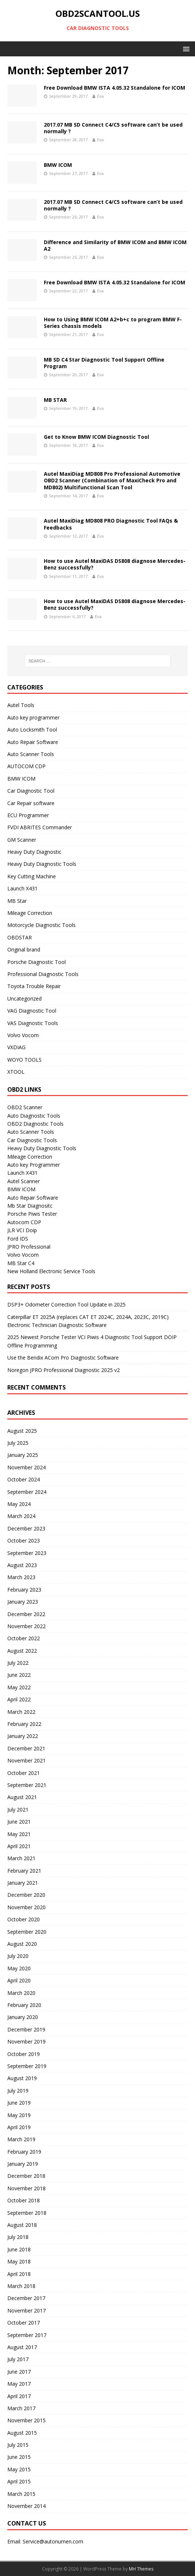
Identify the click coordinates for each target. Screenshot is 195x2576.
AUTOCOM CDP (26, 766)
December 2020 (26, 1894)
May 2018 (19, 2261)
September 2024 (26, 1491)
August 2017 (22, 2347)
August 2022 (22, 1650)
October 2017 (23, 2322)
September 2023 (26, 1552)
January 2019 (22, 2163)
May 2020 (19, 1968)
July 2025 (17, 1442)
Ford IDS (17, 1238)
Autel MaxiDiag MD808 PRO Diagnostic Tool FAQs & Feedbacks (111, 524)
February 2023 (24, 1589)
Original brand (23, 949)
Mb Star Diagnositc (30, 1205)
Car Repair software (30, 803)
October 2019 (23, 2053)
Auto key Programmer (33, 1164)
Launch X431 (22, 888)
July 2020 (17, 1955)
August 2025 (22, 1430)
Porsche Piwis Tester (32, 1213)
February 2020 (24, 2004)
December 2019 (26, 2029)
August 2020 (22, 1943)
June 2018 (19, 2249)
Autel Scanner (23, 1181)
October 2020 (23, 1919)
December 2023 (26, 1528)
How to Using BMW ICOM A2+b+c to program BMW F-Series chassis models (113, 322)
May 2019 (19, 2115)
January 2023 (22, 1601)
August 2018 (22, 2224)
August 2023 (22, 1565)
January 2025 (22, 1454)
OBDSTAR (19, 937)
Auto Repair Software (32, 742)
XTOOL (15, 1071)
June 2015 (19, 2456)
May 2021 (19, 1834)
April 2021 (19, 1846)
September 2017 (26, 2335)
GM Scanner (21, 839)
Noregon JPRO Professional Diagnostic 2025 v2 (63, 1369)
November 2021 (26, 1760)
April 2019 (19, 2127)
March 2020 (21, 1992)
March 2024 (21, 1516)
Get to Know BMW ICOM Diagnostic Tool (96, 436)
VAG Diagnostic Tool (31, 1010)
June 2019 (19, 2102)
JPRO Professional (28, 1246)
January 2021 (22, 1882)
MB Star (17, 900)
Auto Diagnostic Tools (33, 1115)
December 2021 (26, 1748)
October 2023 (23, 1540)
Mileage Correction (29, 912)
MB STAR (55, 399)
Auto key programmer (33, 717)
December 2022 (26, 1614)
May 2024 (19, 1503)
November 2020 (26, 1907)
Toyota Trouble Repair (34, 986)
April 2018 (19, 2273)
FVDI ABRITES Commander (39, 827)
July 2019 (17, 2090)
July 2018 (17, 2236)
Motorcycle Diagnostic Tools (41, 924)
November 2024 (26, 1467)
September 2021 (26, 1784)
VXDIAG (16, 1047)
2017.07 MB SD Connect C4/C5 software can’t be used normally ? (113, 128)
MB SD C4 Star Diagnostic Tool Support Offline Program (104, 363)
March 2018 (21, 2285)
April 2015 (19, 2481)
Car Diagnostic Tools (32, 1140)
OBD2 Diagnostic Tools (35, 1123)
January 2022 (22, 1735)
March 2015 (21, 2493)
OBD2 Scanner (24, 1107)
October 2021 (23, 1772)
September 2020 (26, 1931)
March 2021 (21, 1858)
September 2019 (26, 2066)
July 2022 (17, 1662)
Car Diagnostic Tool (30, 790)
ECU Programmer (28, 815)
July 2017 (17, 2359)
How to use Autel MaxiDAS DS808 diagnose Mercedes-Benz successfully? (115, 564)
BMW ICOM (58, 164)
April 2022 (19, 1699)
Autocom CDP (24, 1222)
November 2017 (26, 2310)
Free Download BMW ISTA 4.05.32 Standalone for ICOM (114, 87)
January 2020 (22, 2017)
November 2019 (26, 2041)
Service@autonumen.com (53, 2541)
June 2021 (19, 1821)
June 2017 (19, 2371)
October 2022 (23, 1638)
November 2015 (26, 2420)
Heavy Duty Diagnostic (34, 851)
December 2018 (26, 2175)
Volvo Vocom (23, 1035)
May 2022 (19, 1687)
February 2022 (24, 1723)
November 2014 (26, 2505)
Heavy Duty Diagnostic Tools (41, 863)
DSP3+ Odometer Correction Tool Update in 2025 (66, 1304)
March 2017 (21, 2408)
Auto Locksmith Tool (32, 729)
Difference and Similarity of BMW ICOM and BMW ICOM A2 (115, 245)
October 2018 (23, 2200)
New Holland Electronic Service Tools (51, 1271)
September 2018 (26, 2212)
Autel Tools (20, 705)
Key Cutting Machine (31, 876)
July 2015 (17, 2444)
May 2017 (19, 2383)
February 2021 (24, 1870)
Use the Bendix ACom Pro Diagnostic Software (63, 1357)
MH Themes (141, 2569)
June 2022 (19, 1674)
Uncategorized (24, 998)
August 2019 (22, 2078)
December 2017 (26, 2298)
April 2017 (19, 2396)
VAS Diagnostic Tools (32, 1023)
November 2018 (26, 2188)
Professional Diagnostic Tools (43, 974)
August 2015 (22, 2432)
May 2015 (19, 2469)
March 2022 (21, 1711)
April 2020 (19, 1980)
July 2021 (17, 1809)
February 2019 (24, 2151)
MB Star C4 (20, 1263)
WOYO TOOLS (24, 1059)
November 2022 (26, 1626)
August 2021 (22, 1797)
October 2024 (23, 1479)
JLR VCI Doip (22, 1230)
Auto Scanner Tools (30, 754)
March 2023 (21, 1577)
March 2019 (21, 2139)
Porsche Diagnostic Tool (36, 961)
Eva (100, 96)
